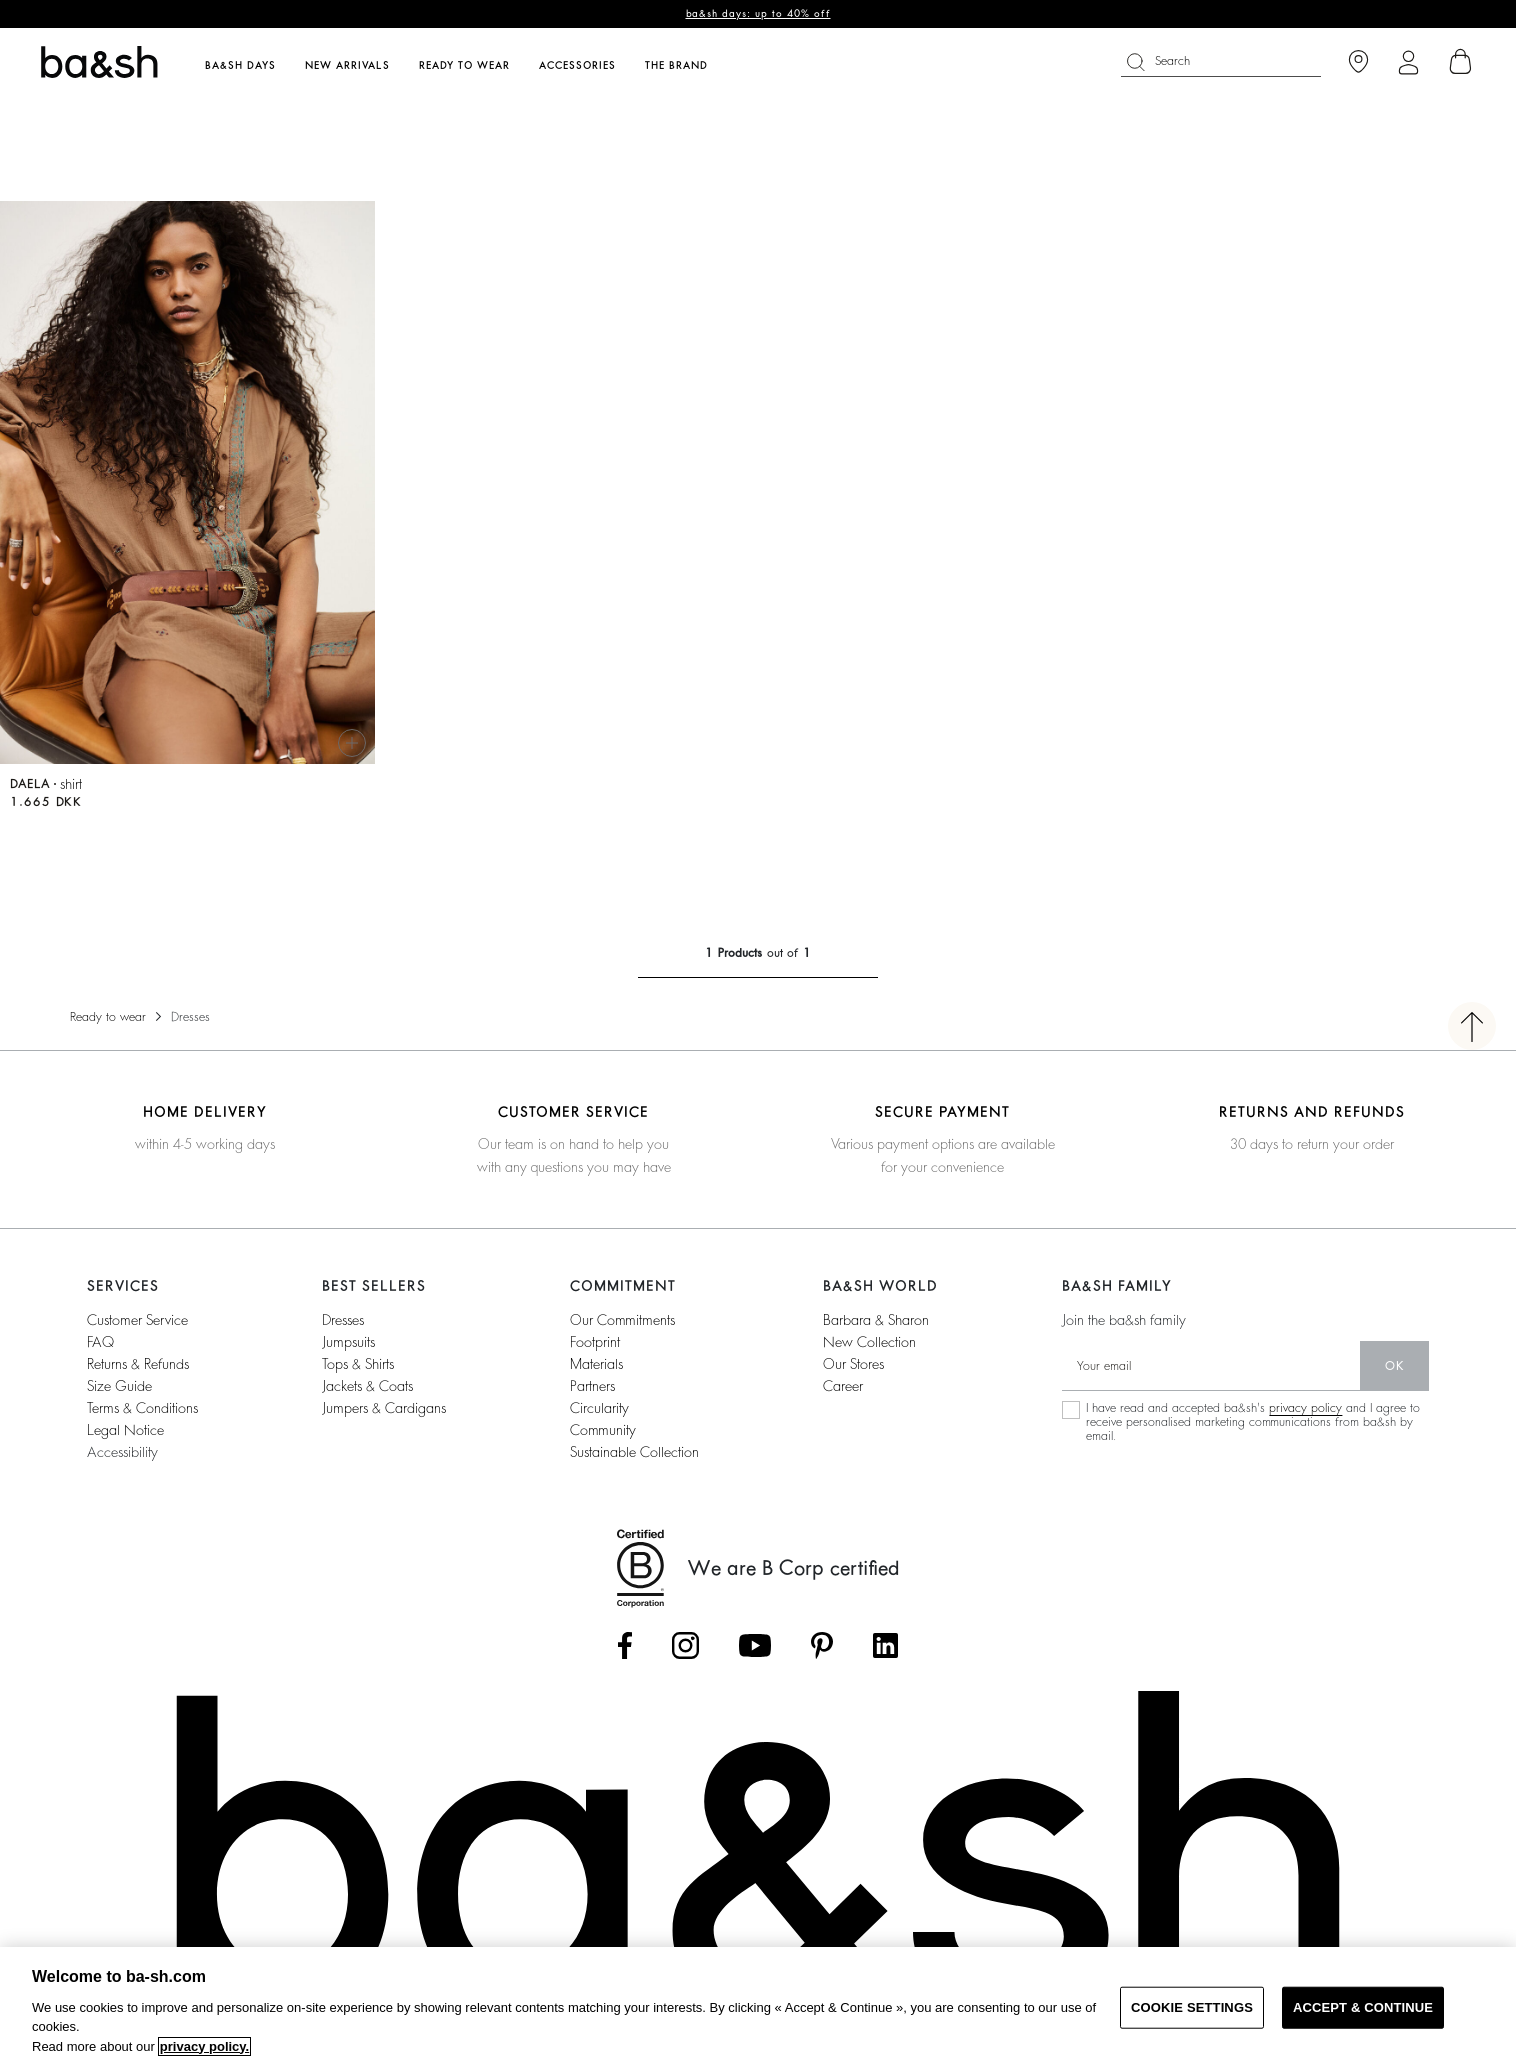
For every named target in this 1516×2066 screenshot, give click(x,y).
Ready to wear (108, 1017)
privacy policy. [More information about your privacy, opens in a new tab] (204, 2046)
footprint (595, 1342)
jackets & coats (367, 1386)
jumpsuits (348, 1342)
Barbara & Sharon (876, 1320)
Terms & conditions (142, 1408)
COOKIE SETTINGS (1192, 2007)
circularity (599, 1408)
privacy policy (1305, 1408)
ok (1394, 1366)
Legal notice (125, 1430)
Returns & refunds (138, 1364)
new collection (869, 1342)
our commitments (622, 1320)
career (843, 1386)
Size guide (119, 1386)
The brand (676, 66)
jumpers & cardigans (384, 1408)
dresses (343, 1320)
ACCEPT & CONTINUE (1363, 2007)
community (603, 1430)
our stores (853, 1364)
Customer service (137, 1320)
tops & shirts (358, 1364)
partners (592, 1386)
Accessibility (122, 1452)
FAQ (100, 1342)
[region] (758, 2006)
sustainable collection (634, 1452)
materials (596, 1364)
